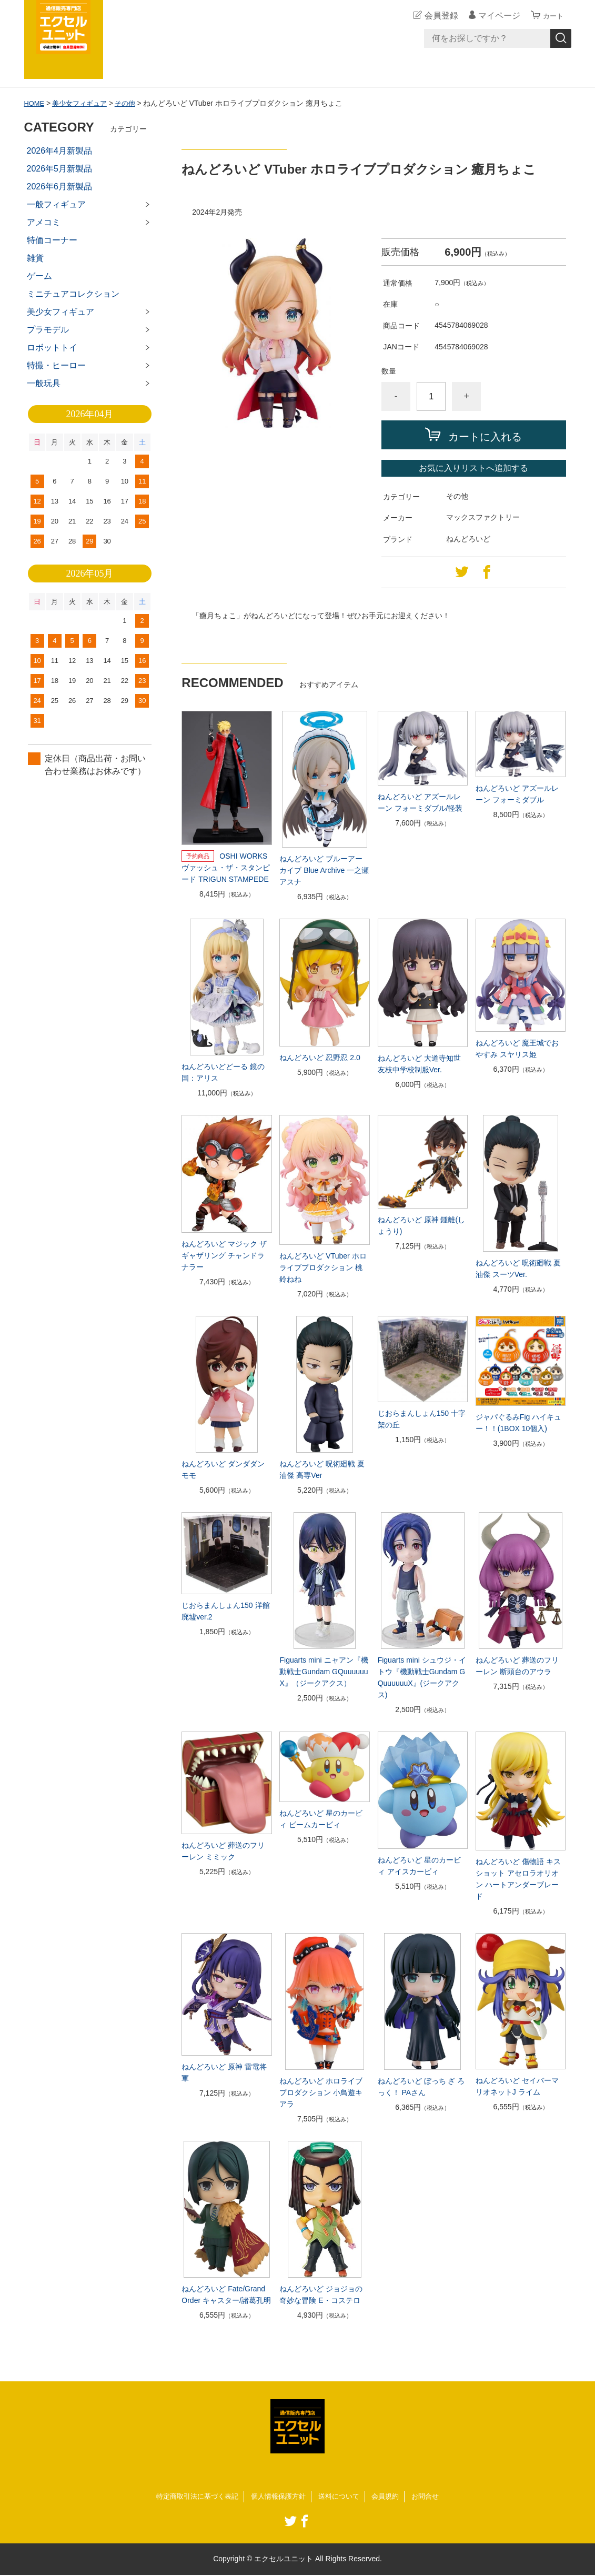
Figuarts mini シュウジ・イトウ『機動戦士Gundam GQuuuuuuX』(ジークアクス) (422, 1677)
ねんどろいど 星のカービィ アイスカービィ (419, 1866)
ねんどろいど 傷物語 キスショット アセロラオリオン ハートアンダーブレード (518, 1878)
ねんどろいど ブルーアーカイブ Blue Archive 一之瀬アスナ (324, 870)
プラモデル (48, 329)
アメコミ (43, 222)
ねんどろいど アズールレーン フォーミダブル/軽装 (420, 802)
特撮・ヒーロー (56, 365)
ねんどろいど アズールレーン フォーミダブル (517, 794)
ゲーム (39, 275)
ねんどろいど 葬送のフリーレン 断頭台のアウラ (517, 1666)
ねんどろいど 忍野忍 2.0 (319, 1057)
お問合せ (433, 2496)
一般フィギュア (56, 204)
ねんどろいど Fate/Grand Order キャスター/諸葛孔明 (226, 2295)
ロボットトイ (52, 347)
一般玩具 (43, 383)
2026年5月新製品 (60, 168)
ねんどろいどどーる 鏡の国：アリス (223, 1072)
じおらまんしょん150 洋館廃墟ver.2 (225, 1611)
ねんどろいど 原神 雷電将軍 (224, 2072)
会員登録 (436, 15)
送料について (342, 2496)
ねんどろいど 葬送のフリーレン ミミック (223, 1851)
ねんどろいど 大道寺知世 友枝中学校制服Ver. (419, 1064)
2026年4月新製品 (60, 150)
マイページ (494, 15)
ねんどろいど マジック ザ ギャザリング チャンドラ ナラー (224, 1255)
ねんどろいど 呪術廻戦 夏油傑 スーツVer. (518, 1269)
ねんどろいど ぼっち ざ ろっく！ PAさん (421, 2087)
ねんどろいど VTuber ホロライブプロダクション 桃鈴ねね (322, 1267)
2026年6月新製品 (60, 186)
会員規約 (391, 2496)
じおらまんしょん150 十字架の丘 (422, 1419)
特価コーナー (52, 240)
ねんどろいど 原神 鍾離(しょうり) (421, 1225)
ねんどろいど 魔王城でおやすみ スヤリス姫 (517, 1049)
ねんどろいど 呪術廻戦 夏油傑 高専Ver (322, 1470)
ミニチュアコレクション (73, 293)
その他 (131, 103)
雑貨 (35, 258)
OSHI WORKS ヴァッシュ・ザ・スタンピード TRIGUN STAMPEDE (225, 867)
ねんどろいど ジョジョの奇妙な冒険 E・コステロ (320, 2295)
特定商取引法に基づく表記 (191, 2496)
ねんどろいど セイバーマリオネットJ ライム (517, 2086)
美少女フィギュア (83, 103)
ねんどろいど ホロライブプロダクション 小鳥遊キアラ (320, 2092)
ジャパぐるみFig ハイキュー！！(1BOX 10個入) (518, 1423)
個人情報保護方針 (277, 2496)
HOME (35, 103)
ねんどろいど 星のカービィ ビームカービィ (320, 1819)
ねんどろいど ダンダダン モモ (223, 1470)
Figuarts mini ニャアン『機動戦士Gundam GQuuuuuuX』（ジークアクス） (323, 1671)
